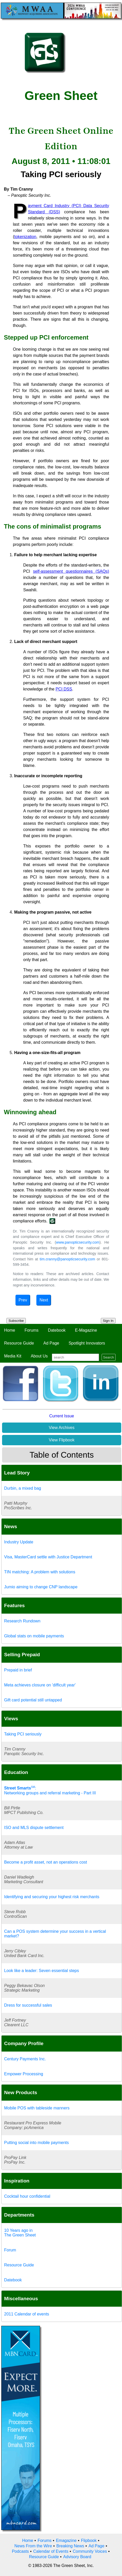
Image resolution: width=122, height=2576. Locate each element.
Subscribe (16, 1321)
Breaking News (70, 2546)
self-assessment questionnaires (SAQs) (71, 571)
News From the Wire (33, 2546)
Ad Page (51, 1343)
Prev (23, 1300)
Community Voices (90, 2551)
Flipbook (88, 2540)
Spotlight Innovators (87, 1343)
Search (108, 1357)
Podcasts (20, 2551)
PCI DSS (63, 689)
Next (43, 1300)
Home (9, 1330)
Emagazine (66, 2540)
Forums (31, 1330)
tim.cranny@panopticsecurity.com (67, 1259)
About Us (39, 1356)
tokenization (25, 236)
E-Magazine (86, 1330)
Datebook (57, 1330)
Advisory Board (77, 2557)
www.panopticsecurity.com (78, 1242)
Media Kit (12, 1356)
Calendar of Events (50, 2551)
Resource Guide (19, 1343)
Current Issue (61, 1416)
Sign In (108, 1321)
